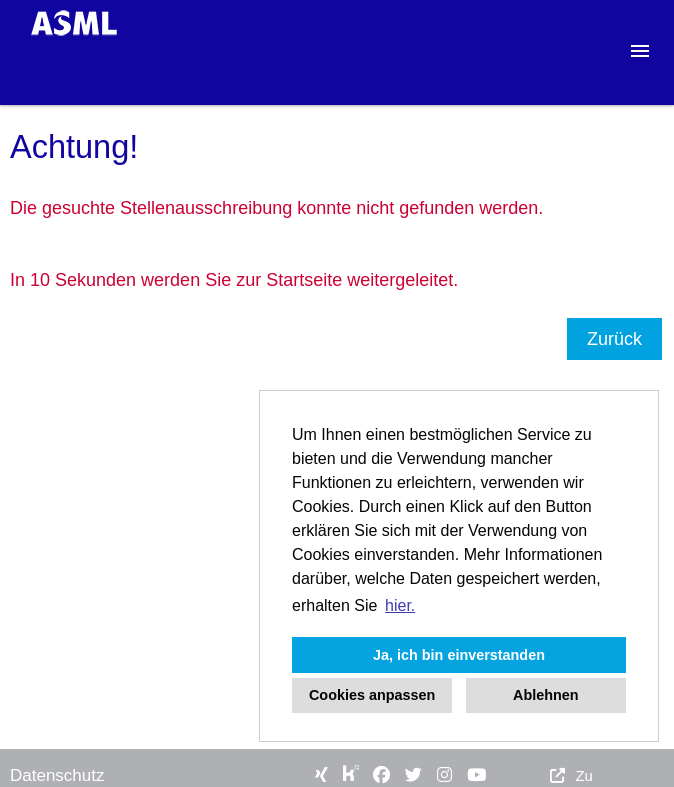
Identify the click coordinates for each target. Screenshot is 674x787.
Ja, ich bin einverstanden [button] (459, 655)
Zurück (614, 339)
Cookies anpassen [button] (372, 695)
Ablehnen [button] (546, 695)
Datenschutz (57, 775)
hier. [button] (400, 605)
